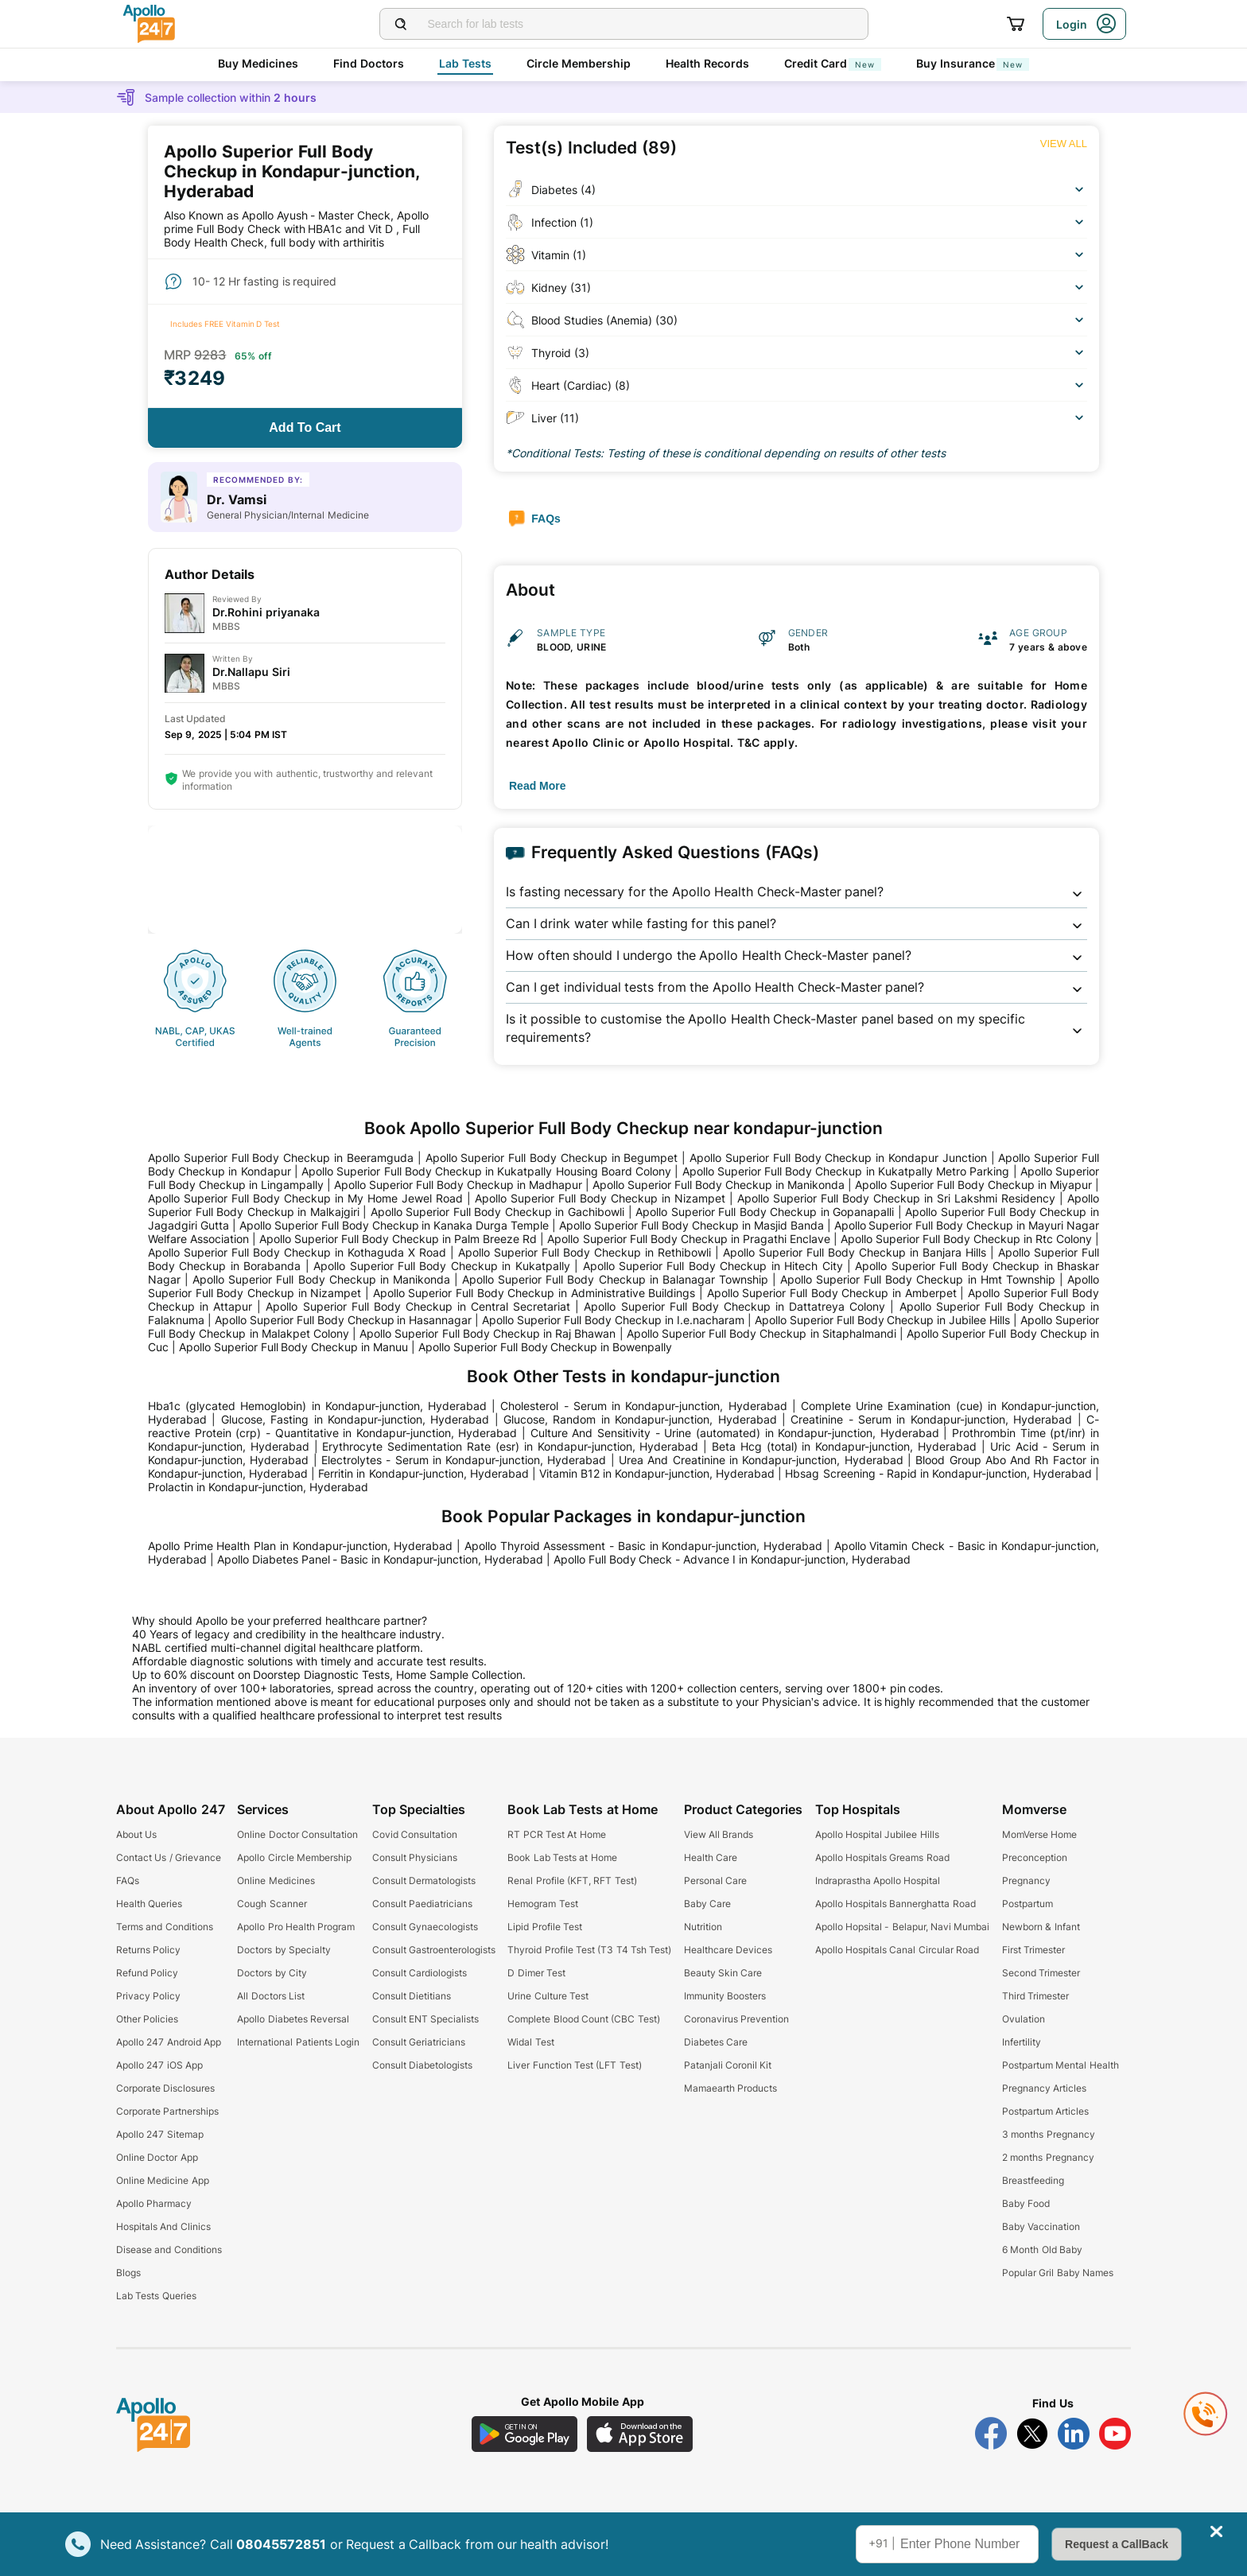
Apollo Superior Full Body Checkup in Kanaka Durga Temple (394, 1225)
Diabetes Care (716, 2042)
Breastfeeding (1033, 2180)
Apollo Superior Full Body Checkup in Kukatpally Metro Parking (846, 1171)
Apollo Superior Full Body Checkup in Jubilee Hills (883, 1320)
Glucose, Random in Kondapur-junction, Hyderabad (640, 1419)
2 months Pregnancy (1048, 2157)
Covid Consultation (414, 1834)
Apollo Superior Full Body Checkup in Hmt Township (917, 1279)
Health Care (710, 1857)
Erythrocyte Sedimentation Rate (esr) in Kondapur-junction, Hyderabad (510, 1446)
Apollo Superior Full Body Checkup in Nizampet (600, 1198)
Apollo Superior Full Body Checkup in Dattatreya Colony (734, 1306)
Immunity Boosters (725, 1996)
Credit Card (832, 63)
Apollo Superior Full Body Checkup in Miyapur (973, 1184)
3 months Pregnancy (1048, 2134)
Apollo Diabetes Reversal (293, 2019)
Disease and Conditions (169, 2249)
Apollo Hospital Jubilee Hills (877, 1834)
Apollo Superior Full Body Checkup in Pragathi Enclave (688, 1238)
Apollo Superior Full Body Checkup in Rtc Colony (966, 1238)
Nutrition (703, 1927)
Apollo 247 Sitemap (160, 2134)
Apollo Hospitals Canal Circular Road (897, 1950)
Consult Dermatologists (424, 1880)
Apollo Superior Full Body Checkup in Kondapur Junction (838, 1157)
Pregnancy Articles (1044, 2088)
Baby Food (1026, 2203)
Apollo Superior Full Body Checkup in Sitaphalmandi (761, 1333)
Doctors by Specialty (284, 1950)
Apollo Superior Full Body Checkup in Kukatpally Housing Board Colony (486, 1171)
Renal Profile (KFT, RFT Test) (571, 1880)
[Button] (305, 428)
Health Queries (149, 1904)
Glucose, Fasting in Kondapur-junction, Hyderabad (355, 1419)
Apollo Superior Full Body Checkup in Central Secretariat (418, 1306)
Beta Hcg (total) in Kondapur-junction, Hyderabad (844, 1446)
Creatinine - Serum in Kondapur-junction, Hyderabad (931, 1419)
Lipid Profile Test (544, 1927)
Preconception (1034, 1857)
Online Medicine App (162, 2180)
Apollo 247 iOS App (159, 2065)
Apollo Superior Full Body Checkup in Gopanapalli (764, 1211)
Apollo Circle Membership (294, 1857)
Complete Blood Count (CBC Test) (583, 2019)
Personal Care (715, 1880)
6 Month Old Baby (1042, 2249)
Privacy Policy (148, 1996)
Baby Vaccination (1041, 2226)
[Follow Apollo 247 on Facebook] (991, 2434)
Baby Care (707, 1904)
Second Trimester (1041, 1973)
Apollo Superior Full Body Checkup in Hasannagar (343, 1320)
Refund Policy (147, 1973)
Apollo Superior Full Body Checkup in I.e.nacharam (613, 1320)
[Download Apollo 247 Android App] (524, 2434)
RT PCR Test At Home (556, 1834)
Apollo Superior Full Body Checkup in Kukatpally (441, 1265)
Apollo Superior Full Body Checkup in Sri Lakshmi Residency (896, 1198)
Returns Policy (148, 1950)
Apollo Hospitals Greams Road (882, 1857)
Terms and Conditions (164, 1927)
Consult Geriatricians (418, 2042)
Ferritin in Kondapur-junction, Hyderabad (423, 1473)
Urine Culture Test (548, 1996)
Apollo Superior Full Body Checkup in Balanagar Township (615, 1279)
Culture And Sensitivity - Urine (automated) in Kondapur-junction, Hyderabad (734, 1433)
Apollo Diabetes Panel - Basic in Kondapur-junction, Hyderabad (380, 1559)
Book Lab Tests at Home (561, 1857)
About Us (136, 1834)
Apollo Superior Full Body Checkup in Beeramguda (281, 1157)
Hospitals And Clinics (163, 2226)
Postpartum (1027, 1904)
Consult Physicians (414, 1857)
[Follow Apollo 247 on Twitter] (1032, 2434)
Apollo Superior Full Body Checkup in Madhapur (458, 1184)
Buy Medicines (258, 63)
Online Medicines (275, 1880)
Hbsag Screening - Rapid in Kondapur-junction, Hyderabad (938, 1473)
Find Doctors (368, 63)
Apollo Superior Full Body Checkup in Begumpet (551, 1157)
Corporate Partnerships (167, 2111)
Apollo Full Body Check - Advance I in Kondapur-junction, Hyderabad (732, 1559)
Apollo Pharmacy (154, 2203)
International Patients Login (298, 2042)
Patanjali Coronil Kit (728, 2065)
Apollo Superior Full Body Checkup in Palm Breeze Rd (398, 1238)
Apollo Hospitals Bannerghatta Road (895, 1904)
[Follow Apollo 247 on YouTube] (1115, 2434)
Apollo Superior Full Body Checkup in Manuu (293, 1347)
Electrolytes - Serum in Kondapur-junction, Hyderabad (464, 1460)
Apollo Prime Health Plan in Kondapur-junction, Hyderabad (300, 1545)
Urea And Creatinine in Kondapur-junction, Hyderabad (761, 1460)
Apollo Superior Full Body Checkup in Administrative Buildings (534, 1293)
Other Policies (147, 2019)
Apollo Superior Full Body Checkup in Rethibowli (584, 1252)
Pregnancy (1026, 1880)
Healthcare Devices (728, 1950)
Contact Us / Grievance (168, 1857)
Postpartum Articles (1045, 2111)
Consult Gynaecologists (425, 1927)
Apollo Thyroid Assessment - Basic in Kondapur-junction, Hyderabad (643, 1545)
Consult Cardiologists (419, 1973)
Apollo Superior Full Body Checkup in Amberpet (832, 1293)
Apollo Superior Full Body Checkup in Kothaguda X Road (297, 1252)
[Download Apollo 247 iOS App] (640, 2434)
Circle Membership (578, 63)
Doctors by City (272, 1973)
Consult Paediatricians (422, 1904)
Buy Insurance (972, 63)
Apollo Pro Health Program (296, 1927)
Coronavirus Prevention (736, 2019)
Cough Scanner (271, 1904)
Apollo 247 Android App (168, 2042)
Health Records (707, 63)
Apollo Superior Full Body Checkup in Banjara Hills (854, 1252)
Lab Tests (465, 63)
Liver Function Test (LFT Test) (574, 2065)
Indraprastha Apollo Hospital (878, 1880)
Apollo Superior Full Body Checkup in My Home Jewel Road (305, 1198)
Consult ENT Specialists (426, 2019)
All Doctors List (271, 1996)
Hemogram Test (542, 1904)
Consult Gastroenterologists (433, 1950)
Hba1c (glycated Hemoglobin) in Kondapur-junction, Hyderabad (317, 1405)
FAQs (127, 1880)
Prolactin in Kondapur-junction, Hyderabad (258, 1487)
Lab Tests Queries (156, 2296)
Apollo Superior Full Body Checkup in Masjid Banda (691, 1225)
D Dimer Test (536, 1973)
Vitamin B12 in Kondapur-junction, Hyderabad (657, 1473)
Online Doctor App (157, 2157)
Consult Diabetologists (422, 2065)
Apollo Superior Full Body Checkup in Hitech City (713, 1265)
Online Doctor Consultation (297, 1834)
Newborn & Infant (1041, 1927)
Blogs (128, 2273)
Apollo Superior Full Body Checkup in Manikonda (718, 1184)
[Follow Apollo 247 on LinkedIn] (1074, 2434)
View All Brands (719, 1834)
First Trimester (1033, 1950)
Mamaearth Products (730, 2088)
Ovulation (1023, 2019)
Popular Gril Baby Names (1057, 2273)
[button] (796, 891)
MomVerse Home (1039, 1834)
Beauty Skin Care (723, 1973)
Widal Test (530, 2042)
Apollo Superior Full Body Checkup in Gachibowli (497, 1211)
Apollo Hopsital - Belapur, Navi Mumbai (902, 1927)
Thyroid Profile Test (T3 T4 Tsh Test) (589, 1950)
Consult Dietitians (411, 1996)
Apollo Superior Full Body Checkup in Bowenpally (545, 1347)
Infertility (1021, 2042)
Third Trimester (1035, 1996)
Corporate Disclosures (165, 2088)
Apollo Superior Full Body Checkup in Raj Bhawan (487, 1333)
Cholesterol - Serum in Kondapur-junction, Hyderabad (643, 1405)
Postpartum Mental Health (1060, 2065)
